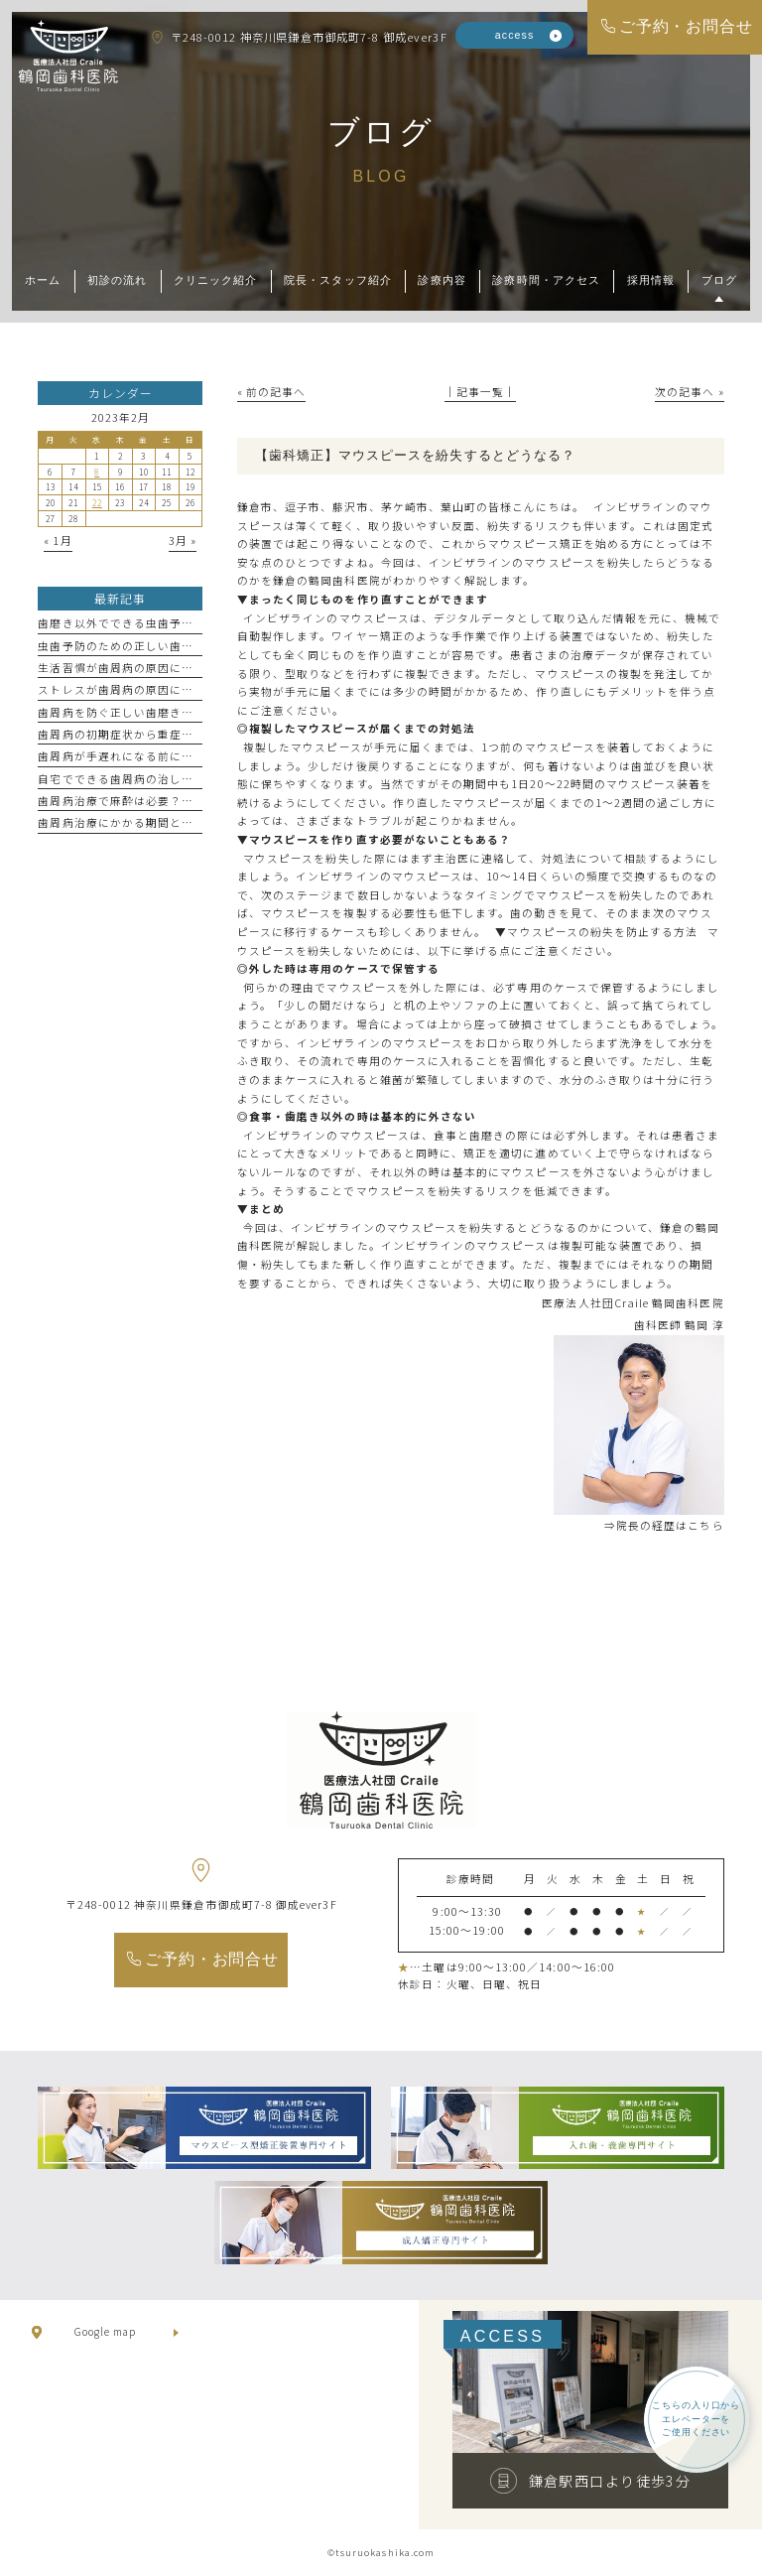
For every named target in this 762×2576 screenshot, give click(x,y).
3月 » (182, 540)
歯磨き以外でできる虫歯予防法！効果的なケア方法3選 (185, 622)
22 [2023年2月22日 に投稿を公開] (97, 502)
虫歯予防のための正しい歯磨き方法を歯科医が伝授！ (181, 645)
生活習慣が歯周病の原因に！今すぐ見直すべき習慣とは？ (193, 667)
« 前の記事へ (271, 391)
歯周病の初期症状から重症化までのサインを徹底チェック (193, 734)
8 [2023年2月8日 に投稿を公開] (96, 471)
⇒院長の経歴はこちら (664, 1525)
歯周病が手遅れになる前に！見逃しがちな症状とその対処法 (199, 755)
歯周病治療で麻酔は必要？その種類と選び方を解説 (175, 800)
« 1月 (57, 540)
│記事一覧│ (480, 391)
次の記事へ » (689, 391)
